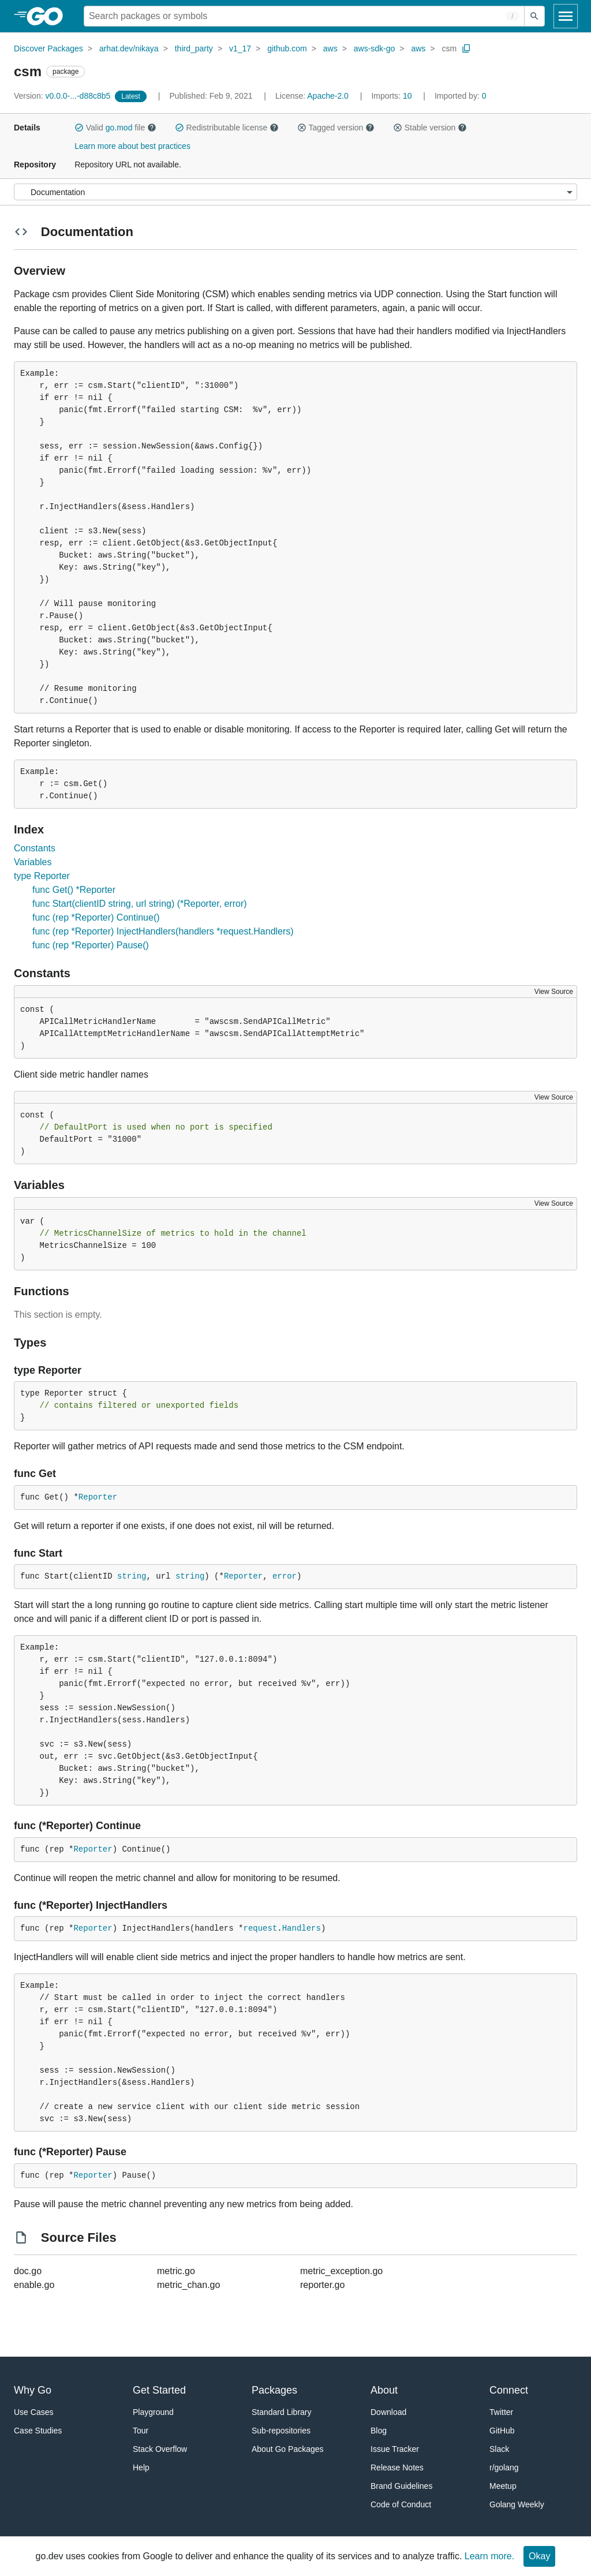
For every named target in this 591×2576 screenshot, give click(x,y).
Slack (499, 2449)
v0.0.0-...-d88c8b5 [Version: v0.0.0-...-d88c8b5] (63, 95)
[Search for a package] (304, 16)
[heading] (49, 16)
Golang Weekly (516, 2504)
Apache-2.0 (328, 95)
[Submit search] (534, 16)
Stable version (430, 127)
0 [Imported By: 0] (461, 95)
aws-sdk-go (374, 48)
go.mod (119, 127)
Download (388, 2412)
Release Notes (397, 2467)
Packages (274, 2390)
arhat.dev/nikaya (129, 48)
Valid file (115, 127)
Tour (140, 2430)
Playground (153, 2412)
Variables (33, 862)
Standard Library (282, 2412)
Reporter (97, 1497)
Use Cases (33, 2412)
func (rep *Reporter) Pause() (90, 945)
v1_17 (240, 48)
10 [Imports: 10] (392, 95)
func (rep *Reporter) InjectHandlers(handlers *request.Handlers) (163, 931)
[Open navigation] (565, 16)
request (260, 1928)
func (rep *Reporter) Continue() (96, 917)
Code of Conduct (401, 2504)
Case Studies (38, 2430)
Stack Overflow (160, 2449)
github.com (286, 48)
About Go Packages (288, 2449)
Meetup (503, 2486)
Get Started (159, 2390)
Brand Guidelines (401, 2486)
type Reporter (42, 876)
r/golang (504, 2467)
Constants (34, 848)
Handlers (301, 1928)
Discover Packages (48, 48)
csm (449, 48)
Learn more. (489, 2556)
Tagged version (336, 127)
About (384, 2390)
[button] (79, 127)
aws (330, 48)
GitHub (502, 2430)
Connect (508, 2390)
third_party (194, 48)
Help (141, 2467)
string (131, 1576)
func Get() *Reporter (73, 890)
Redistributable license (227, 127)
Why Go (32, 2390)
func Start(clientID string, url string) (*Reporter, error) (139, 903)
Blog (379, 2430)
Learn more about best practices (132, 146)
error (284, 1576)
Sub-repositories (281, 2430)
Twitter (501, 2412)
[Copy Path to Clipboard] (466, 48)
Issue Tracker (395, 2449)
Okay (539, 2556)
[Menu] (295, 192)
